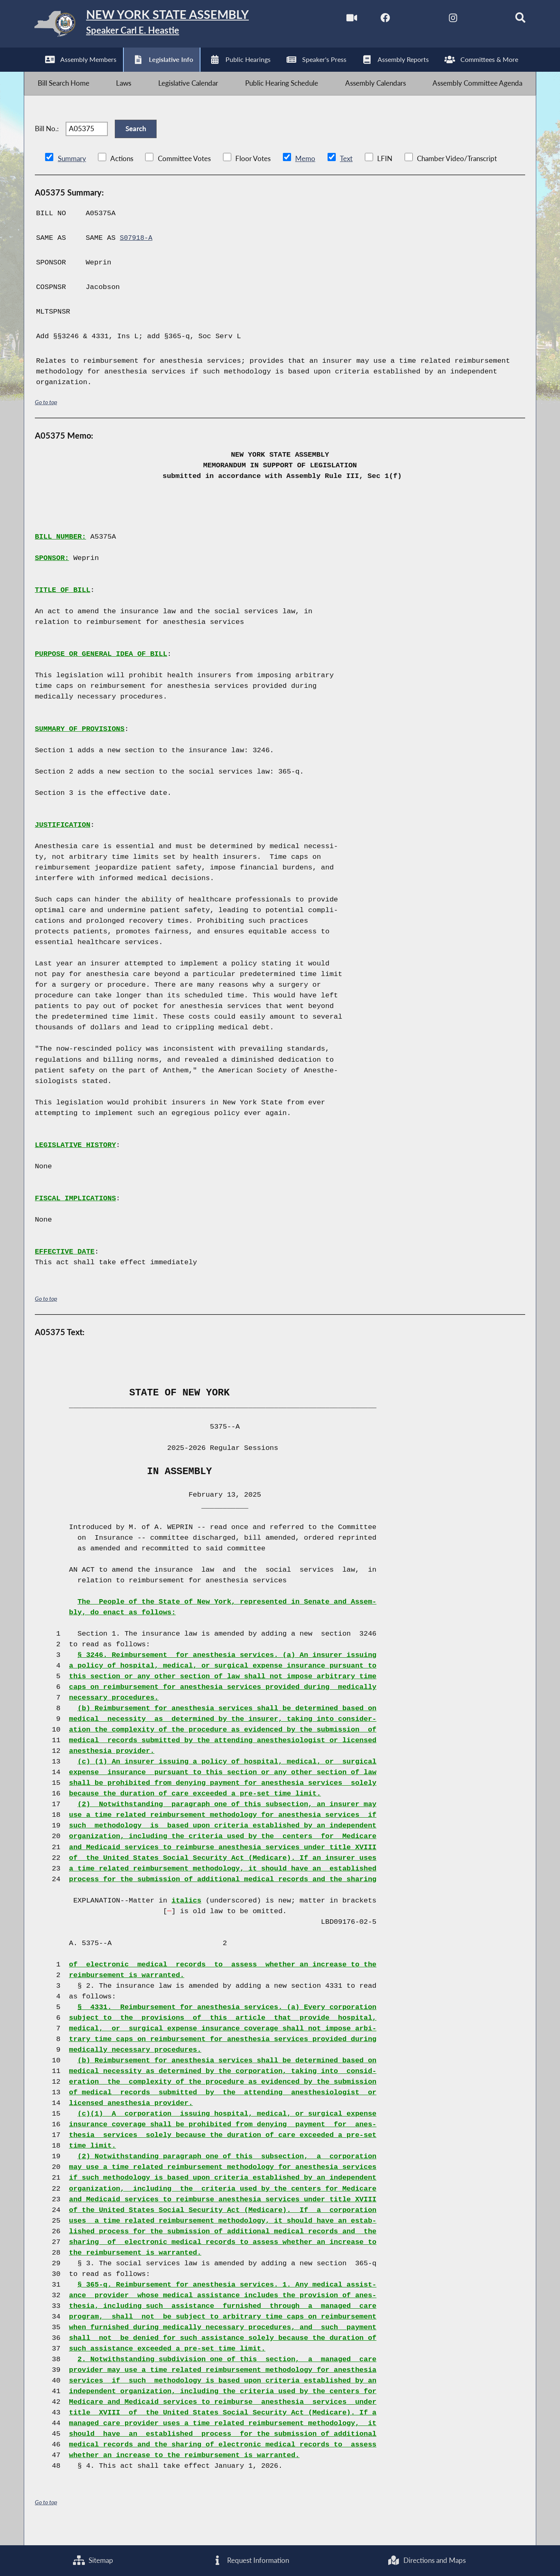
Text (345, 174)
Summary (72, 174)
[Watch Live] (339, 20)
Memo (305, 174)
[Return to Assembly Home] (154, 26)
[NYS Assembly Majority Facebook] (373, 20)
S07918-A (137, 254)
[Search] (511, 20)
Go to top (46, 417)
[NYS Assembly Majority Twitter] (407, 20)
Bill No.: (47, 141)
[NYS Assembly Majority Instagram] (442, 20)
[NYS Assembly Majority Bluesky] (476, 20)
